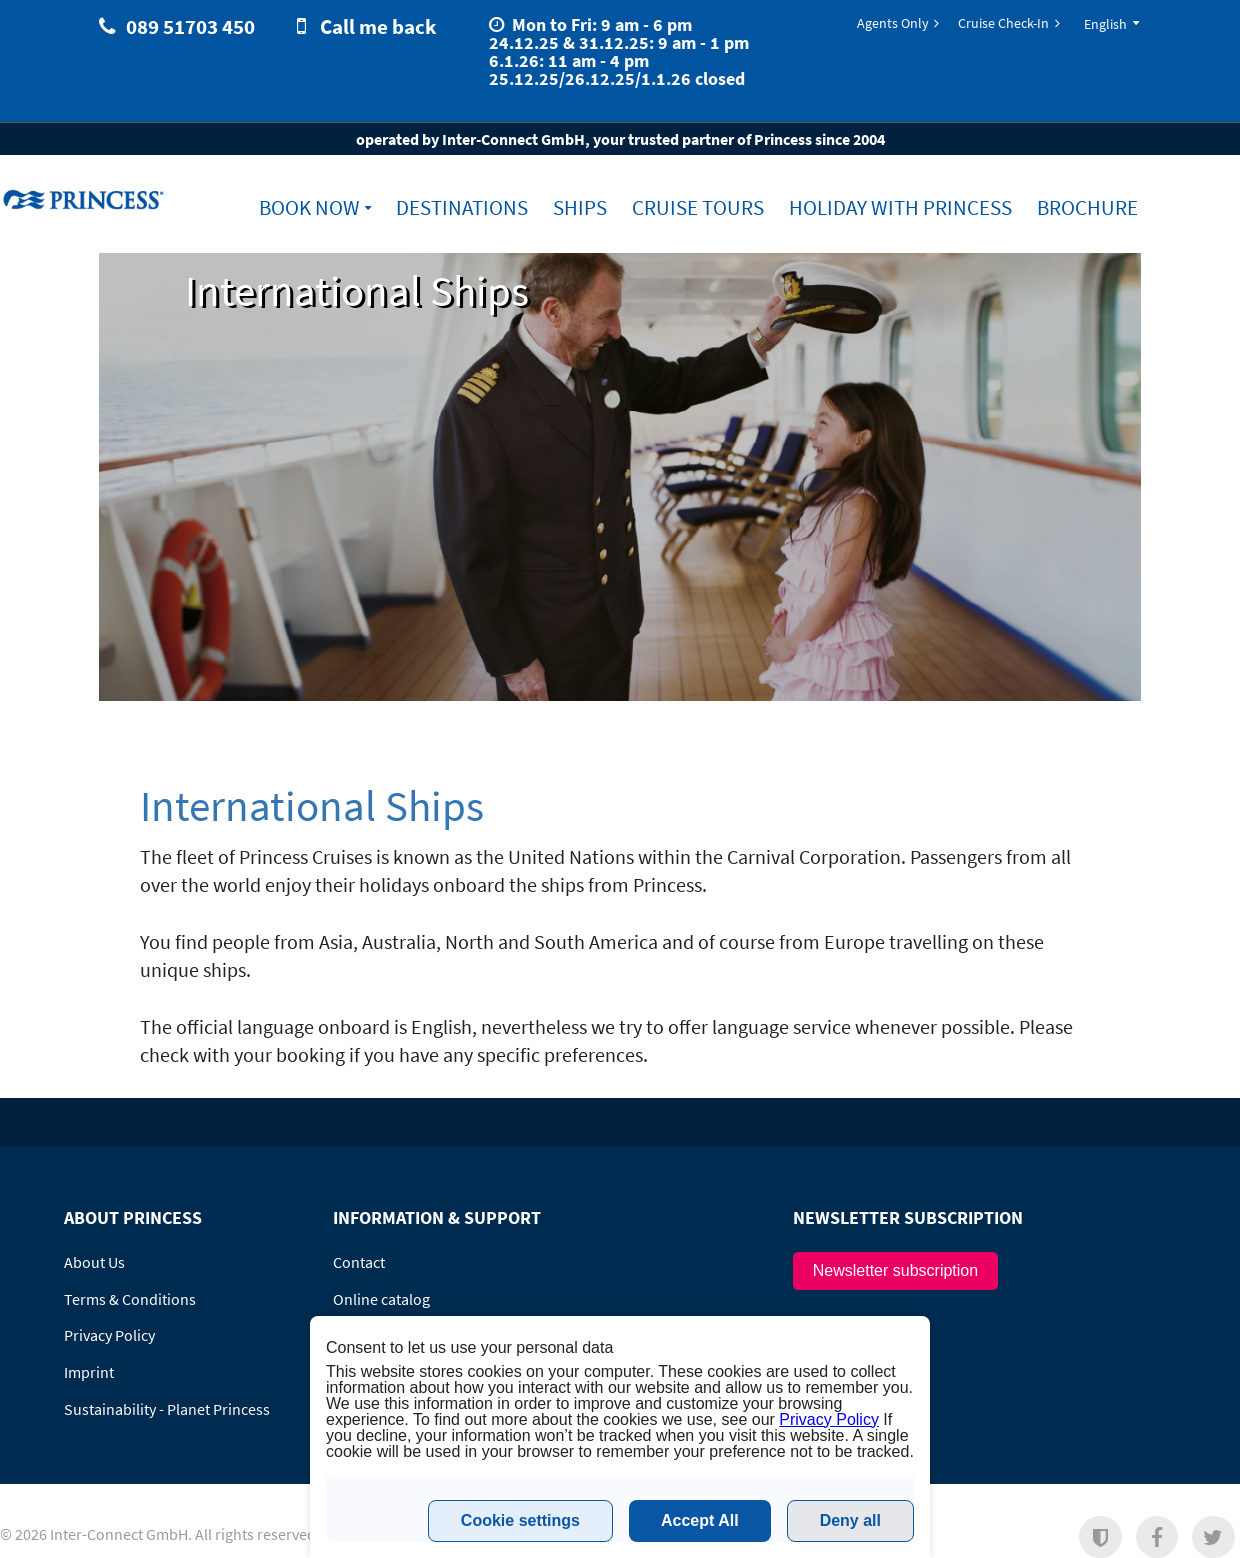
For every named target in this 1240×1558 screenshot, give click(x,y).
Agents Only (893, 23)
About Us (94, 1262)
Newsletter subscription (895, 1270)
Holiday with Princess (900, 208)
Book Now (309, 208)
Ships (580, 208)
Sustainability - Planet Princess (167, 1409)
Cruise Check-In (1003, 23)
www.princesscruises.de (86, 199)
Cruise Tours (698, 208)
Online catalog (381, 1299)
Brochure (1087, 208)
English (1105, 24)
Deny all (850, 1520)
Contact (359, 1262)
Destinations (462, 208)
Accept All (700, 1520)
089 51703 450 (190, 26)
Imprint (89, 1372)
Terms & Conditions (130, 1299)
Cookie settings (520, 1520)
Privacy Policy (109, 1335)
